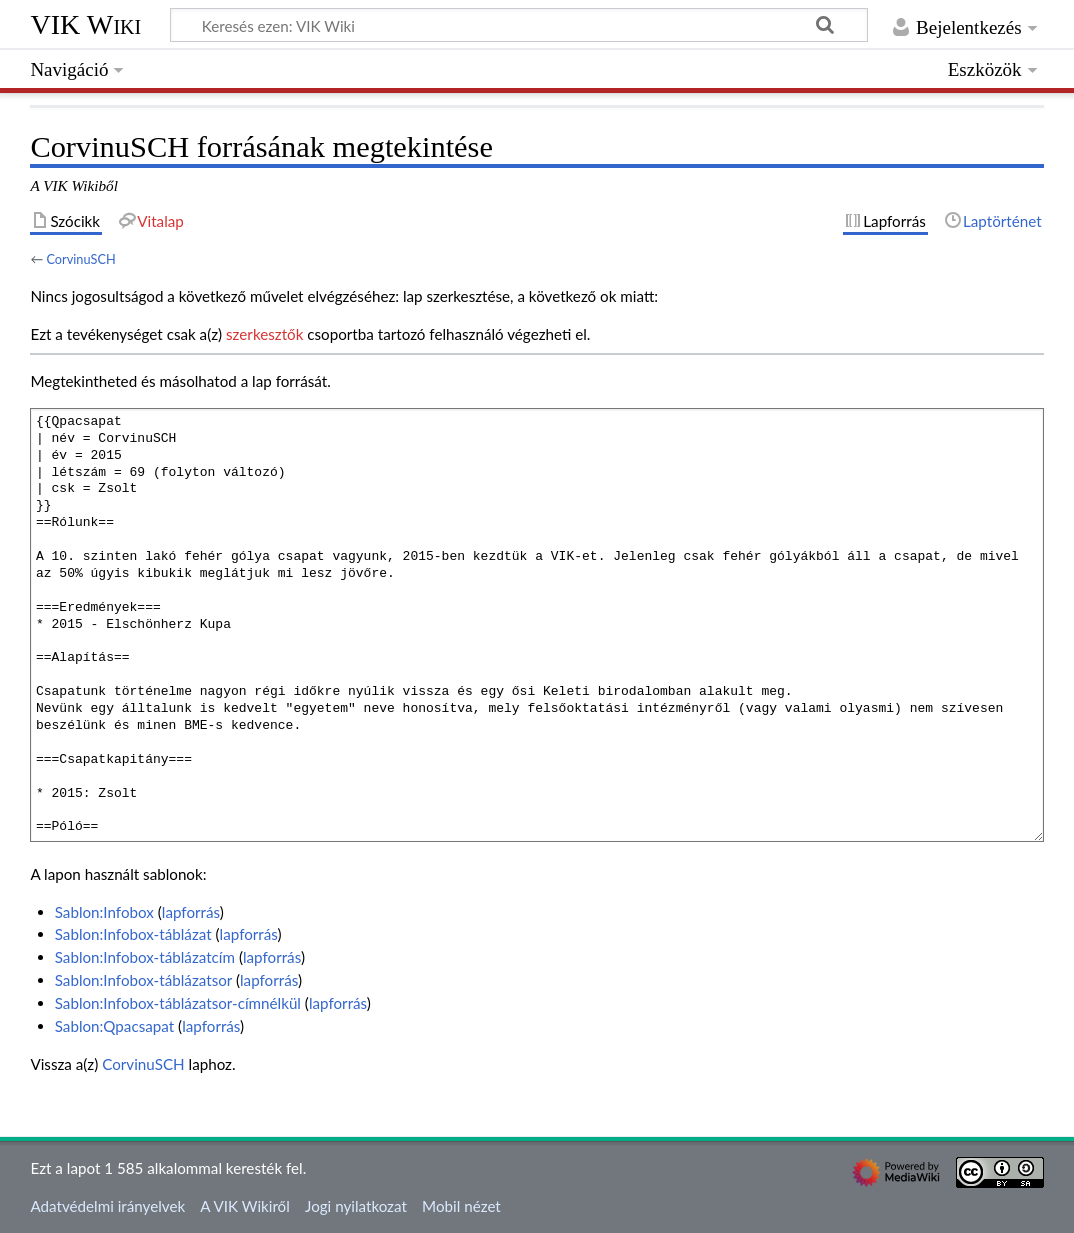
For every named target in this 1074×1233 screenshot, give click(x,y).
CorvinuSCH (80, 259)
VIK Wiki (85, 24)
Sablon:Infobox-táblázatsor (143, 980)
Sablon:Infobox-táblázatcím (145, 957)
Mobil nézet (461, 1206)
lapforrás (191, 912)
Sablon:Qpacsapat (115, 1026)
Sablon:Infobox (104, 912)
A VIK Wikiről (244, 1206)
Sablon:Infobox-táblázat (133, 934)
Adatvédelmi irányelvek (107, 1206)
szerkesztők (264, 334)
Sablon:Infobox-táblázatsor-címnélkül (178, 1003)
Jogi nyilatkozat (356, 1206)
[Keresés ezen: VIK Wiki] (519, 25)
